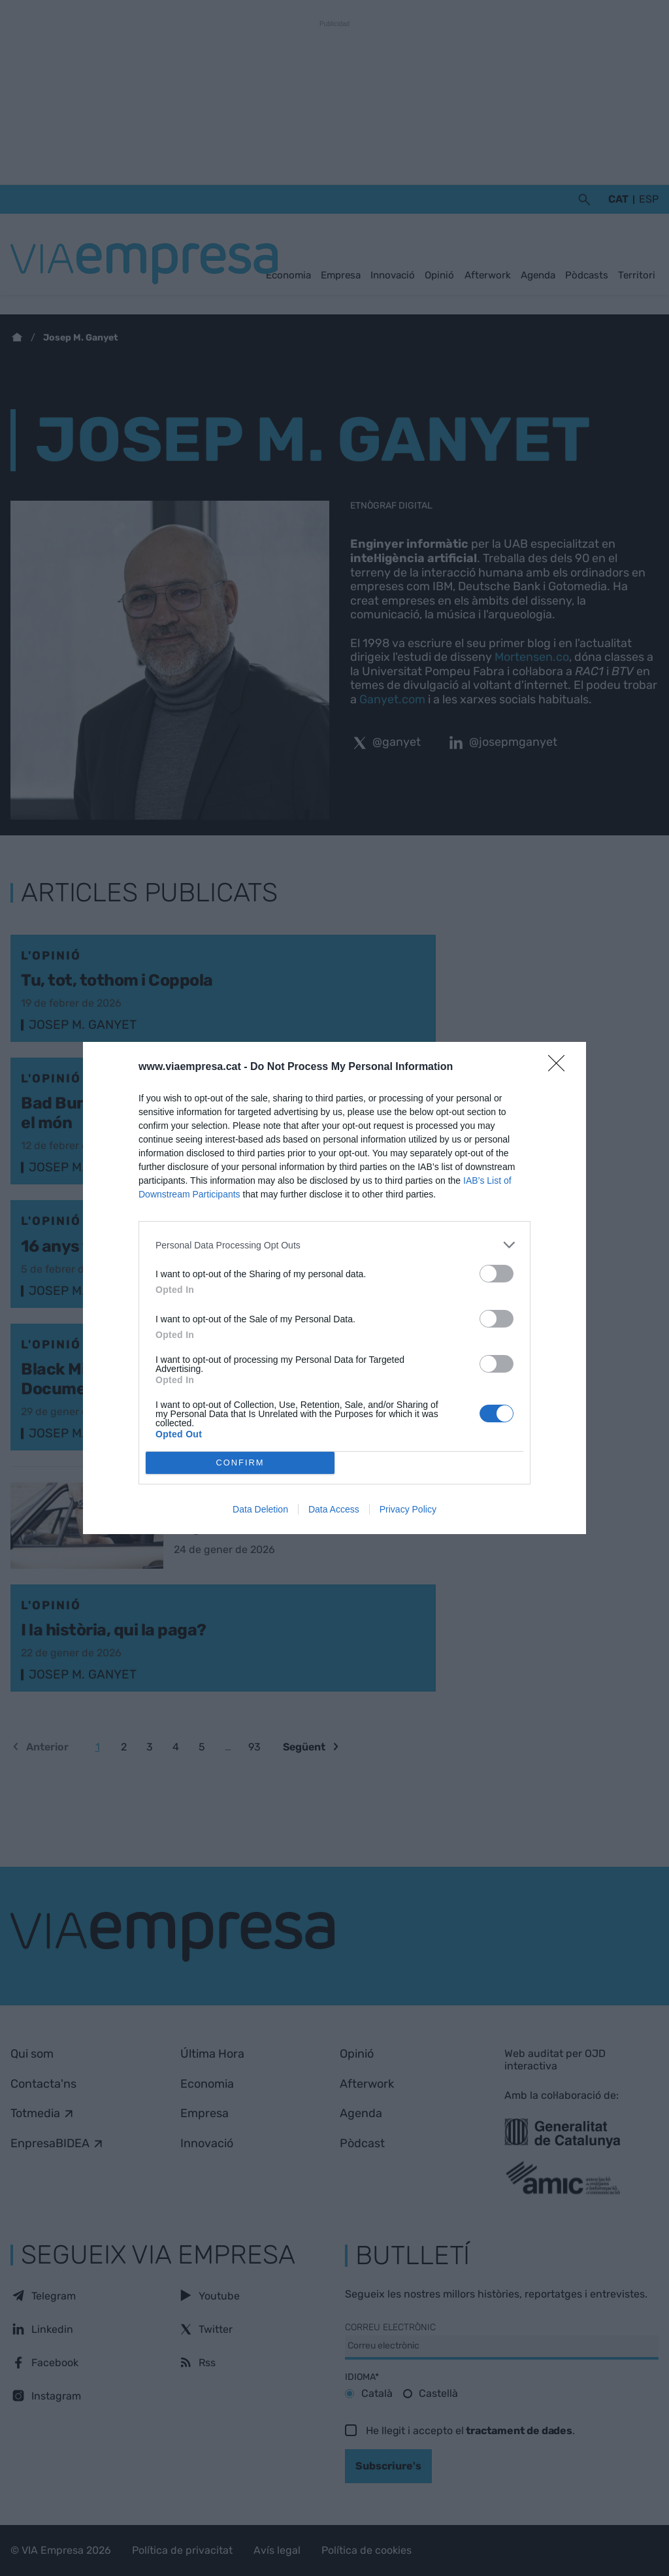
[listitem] (334, 1245)
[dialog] (334, 1288)
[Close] (560, 1067)
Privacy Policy (408, 1509)
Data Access (333, 1509)
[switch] (497, 1273)
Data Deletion (260, 1509)
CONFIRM (240, 1463)
